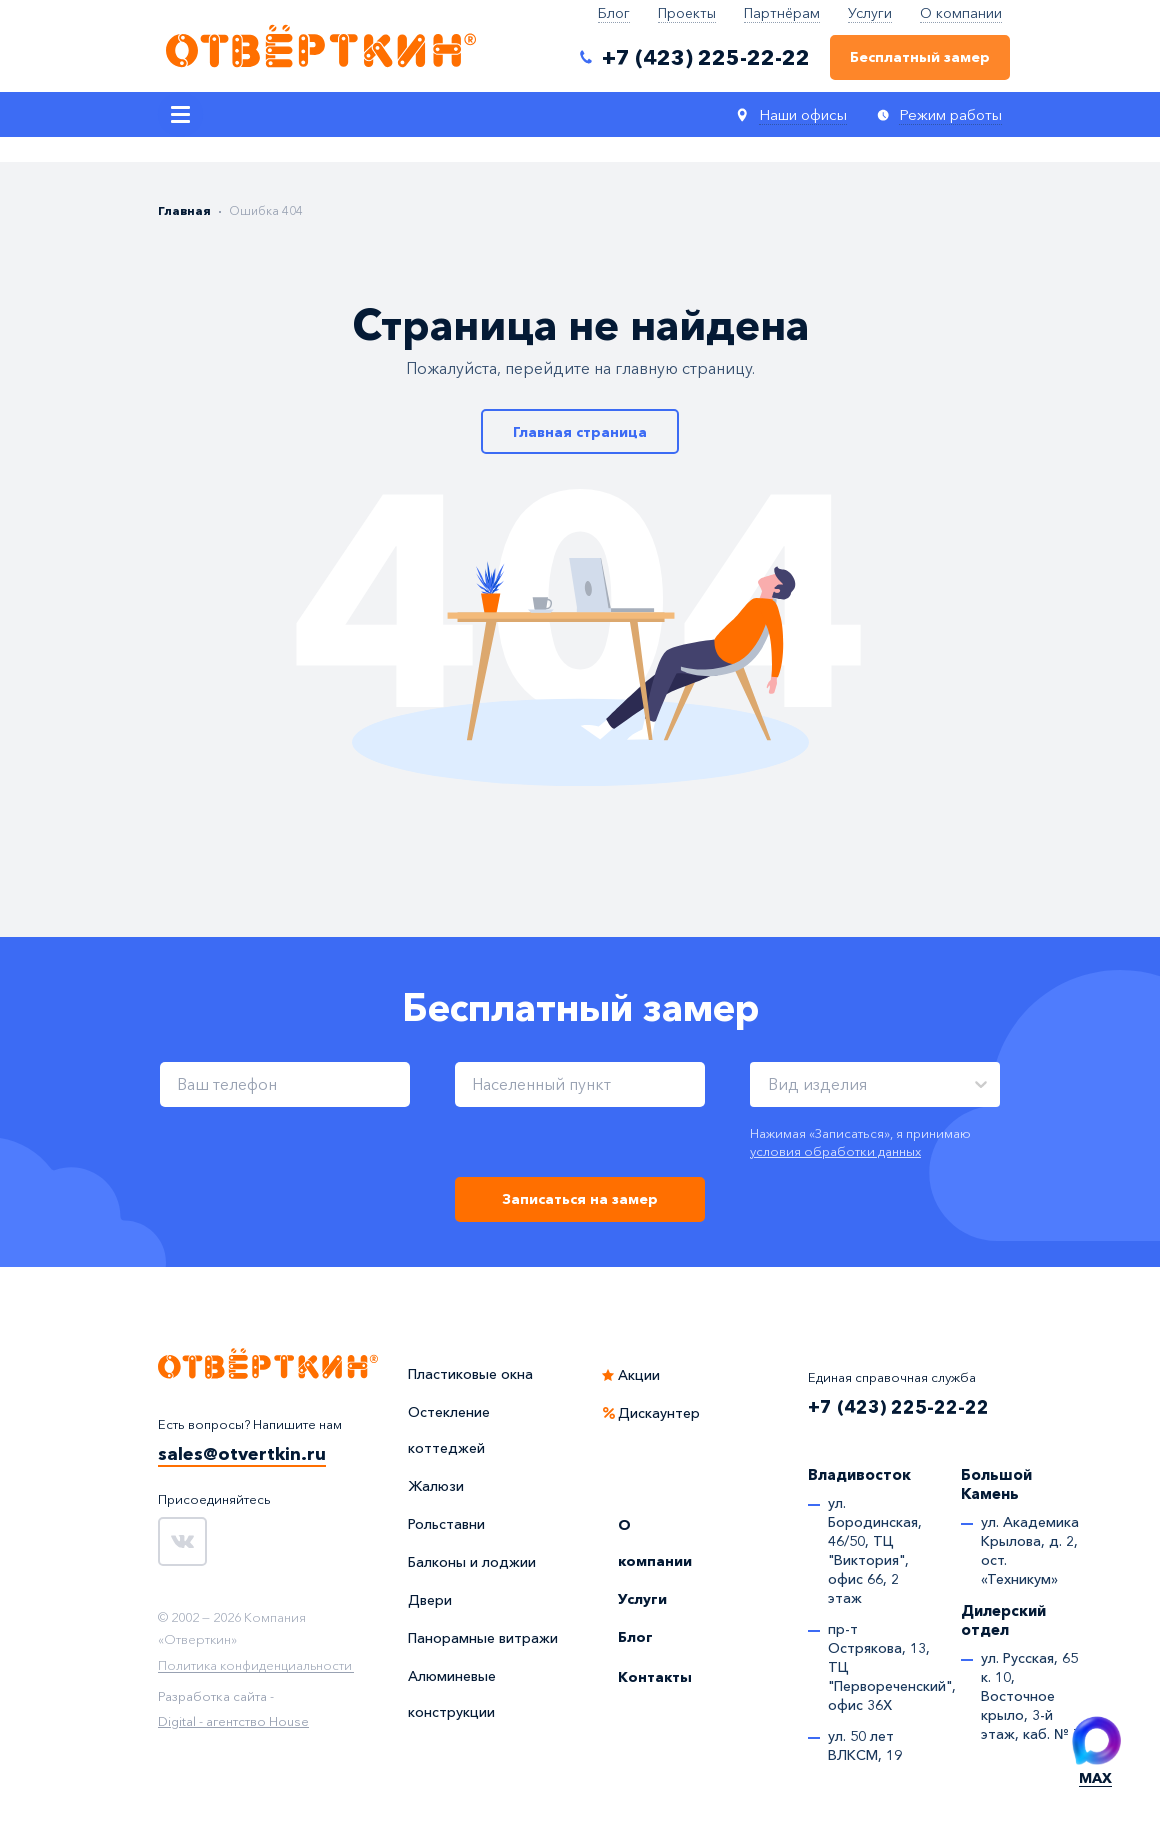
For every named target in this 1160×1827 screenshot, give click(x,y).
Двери (430, 1600)
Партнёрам (782, 13)
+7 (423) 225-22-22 (898, 1407)
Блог (614, 13)
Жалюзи (436, 1486)
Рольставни (446, 1524)
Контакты (655, 1677)
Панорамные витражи (483, 1638)
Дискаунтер (659, 1413)
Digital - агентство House (233, 1721)
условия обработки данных (835, 1151)
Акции (639, 1375)
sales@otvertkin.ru (242, 1454)
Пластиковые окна (470, 1374)
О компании (961, 13)
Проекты (687, 13)
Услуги (870, 13)
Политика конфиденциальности (255, 1666)
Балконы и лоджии (472, 1562)
